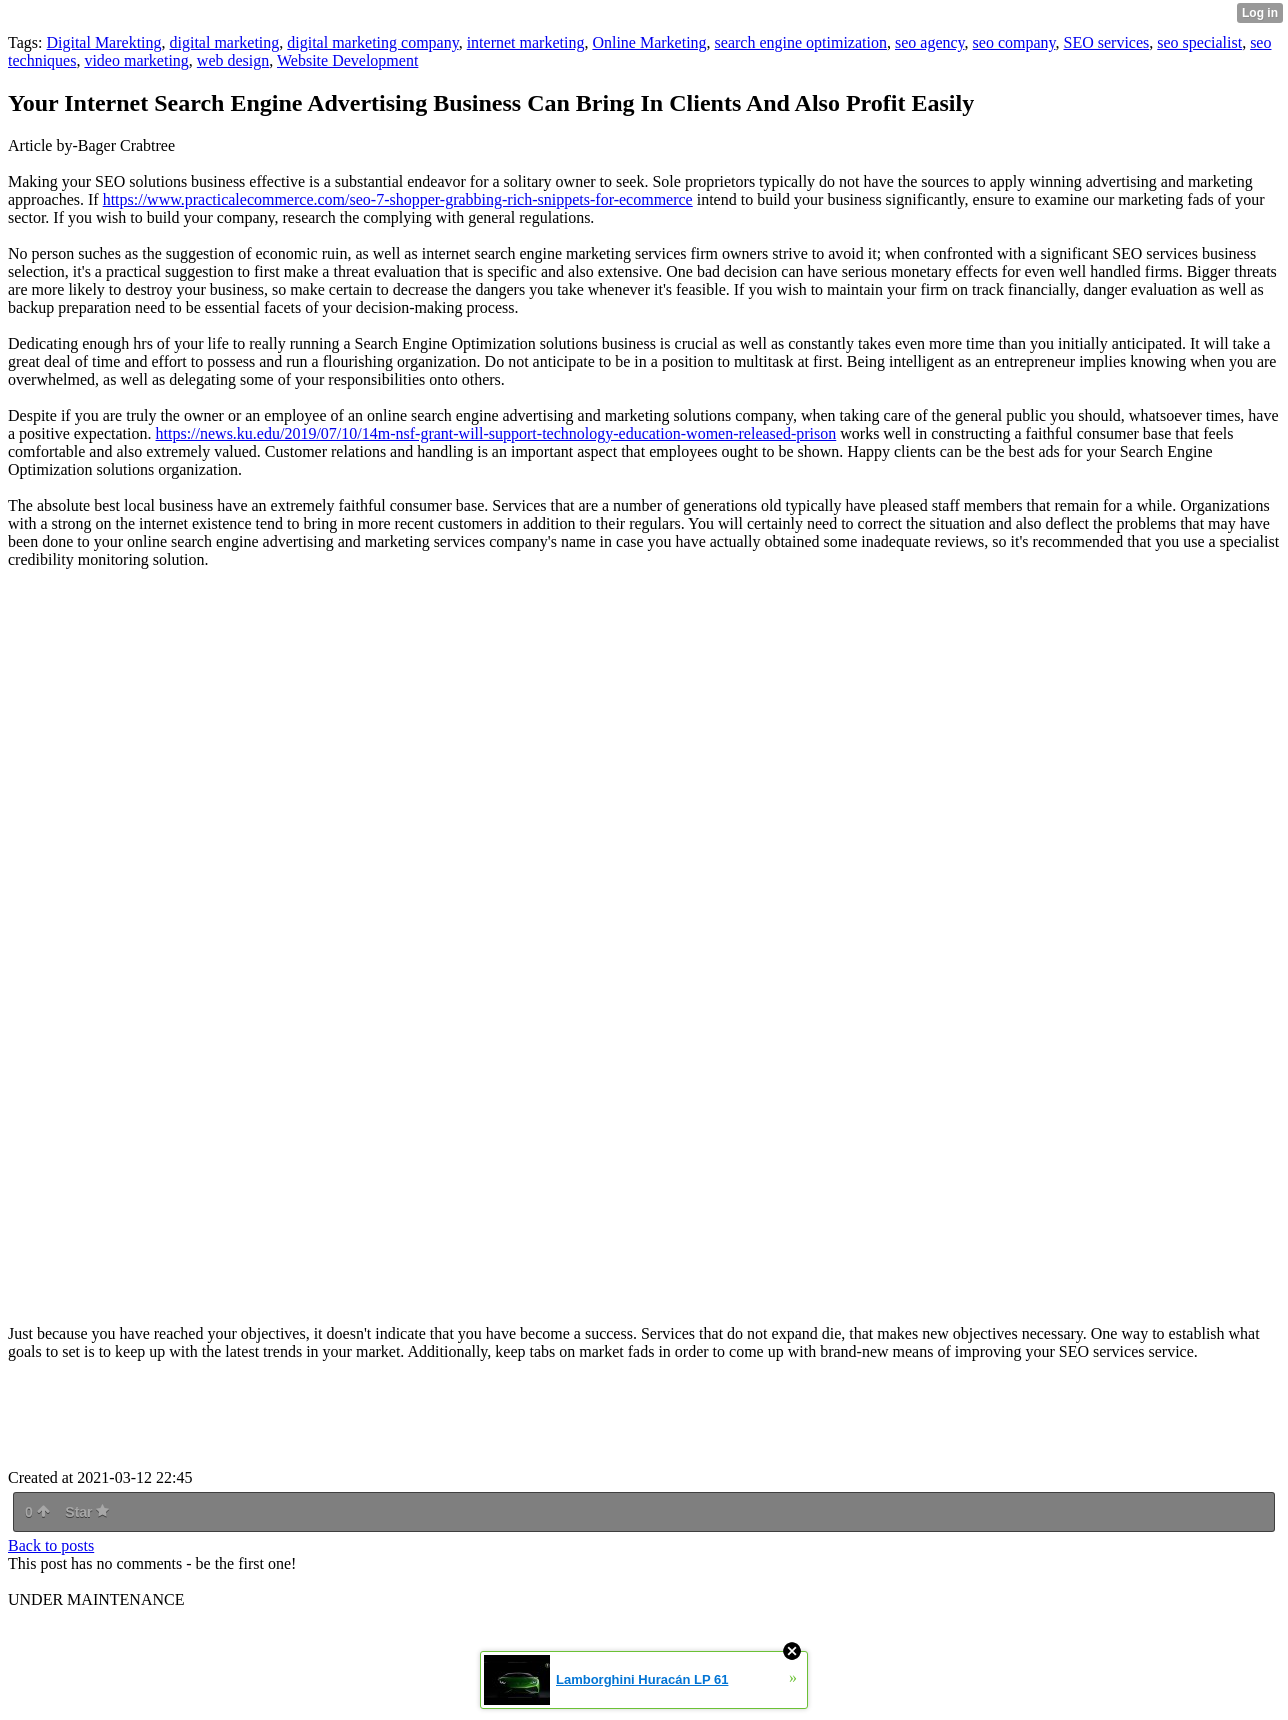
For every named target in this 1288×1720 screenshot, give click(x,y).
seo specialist (1199, 42)
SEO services (1107, 42)
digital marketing (225, 42)
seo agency (930, 42)
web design (233, 60)
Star (87, 1512)
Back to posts (51, 1545)
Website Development (347, 60)
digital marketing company (372, 42)
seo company (1014, 42)
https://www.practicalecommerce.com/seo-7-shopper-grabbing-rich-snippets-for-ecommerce (398, 199)
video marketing (136, 60)
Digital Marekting (103, 42)
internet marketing (526, 42)
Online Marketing (649, 42)
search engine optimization (801, 42)
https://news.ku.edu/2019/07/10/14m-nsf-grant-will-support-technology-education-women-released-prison (496, 433)
